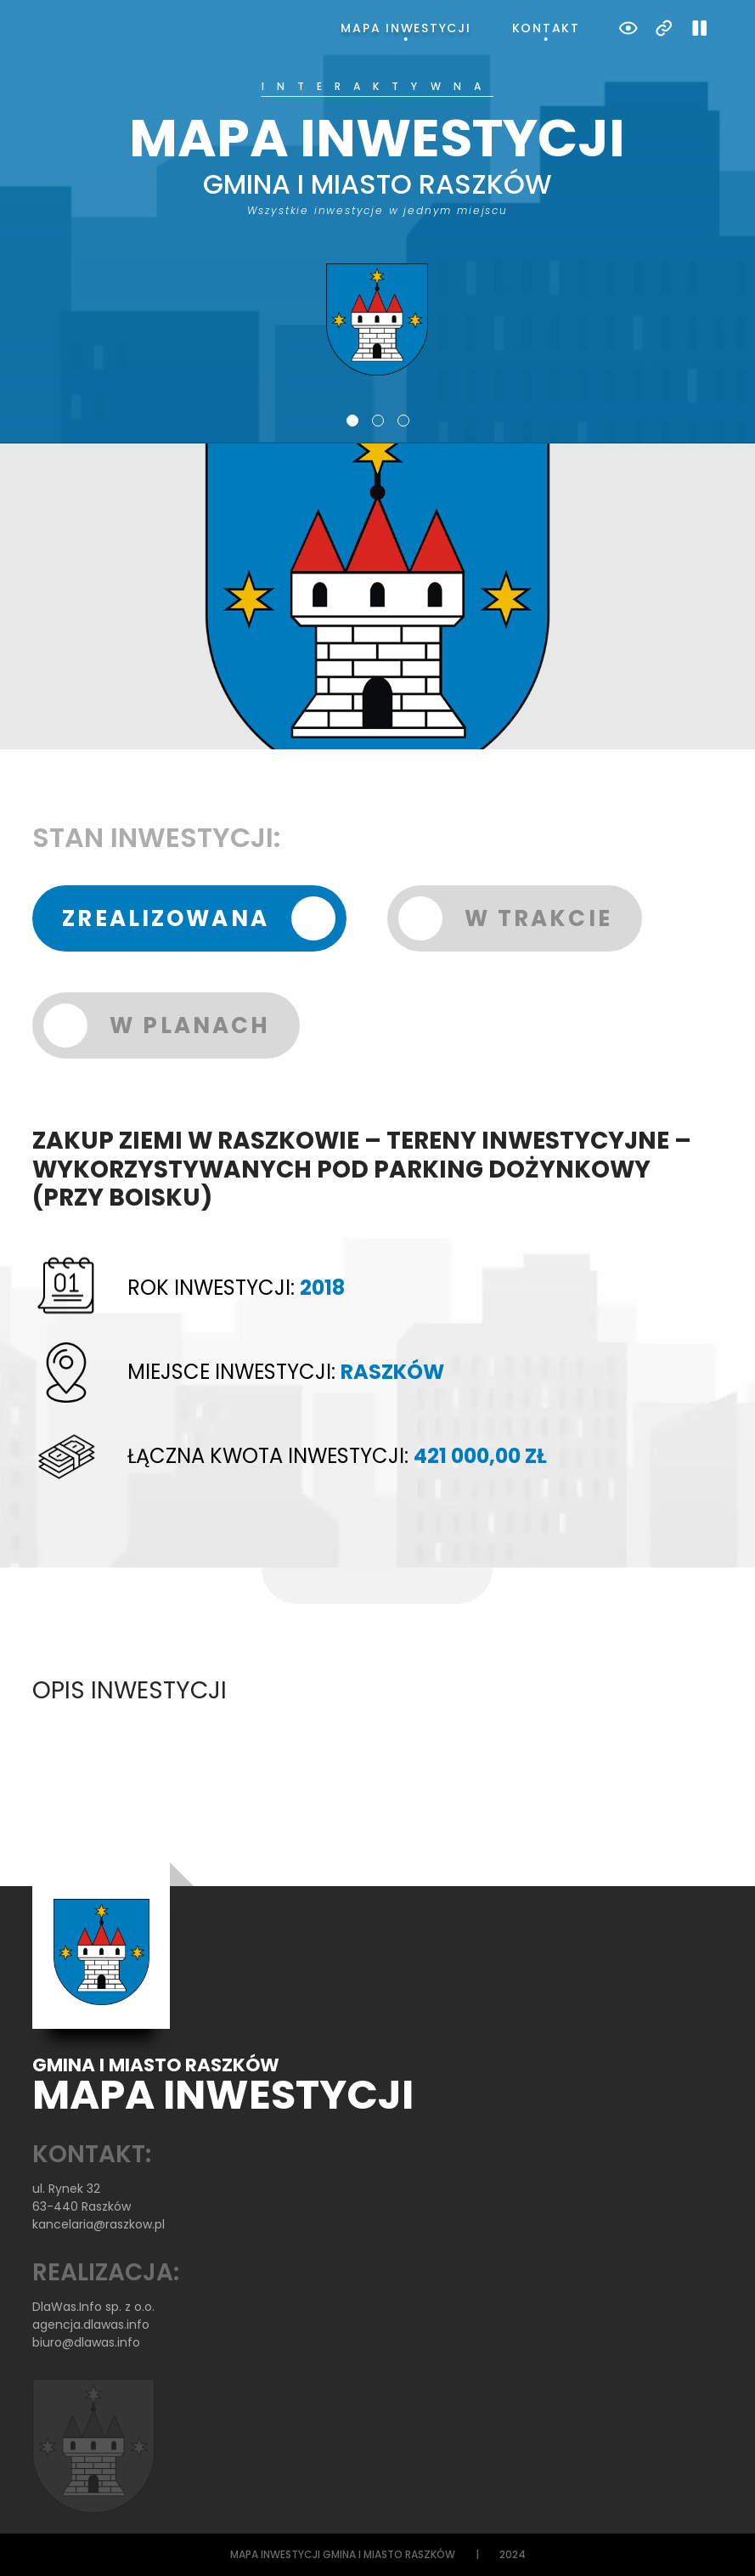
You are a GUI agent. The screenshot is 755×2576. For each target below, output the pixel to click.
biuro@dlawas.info (86, 2342)
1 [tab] (352, 421)
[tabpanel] (377, 229)
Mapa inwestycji (405, 28)
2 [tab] (378, 421)
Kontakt (546, 28)
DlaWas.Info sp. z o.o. (93, 2306)
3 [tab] (403, 421)
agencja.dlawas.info (90, 2324)
